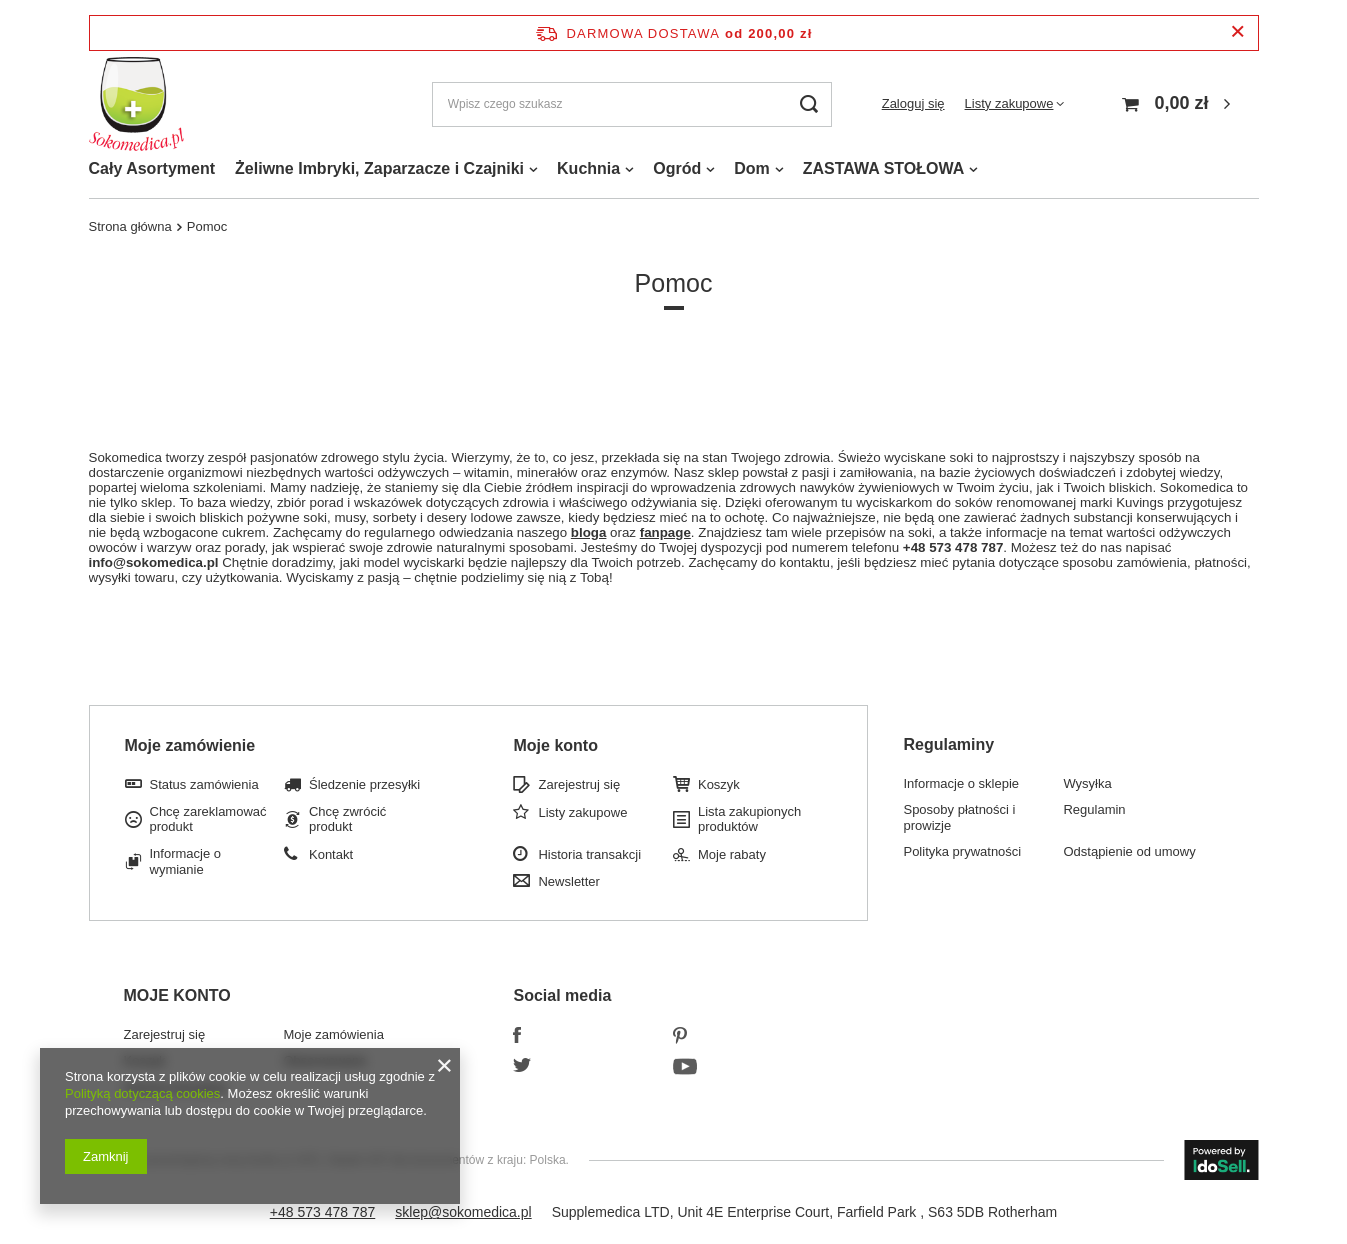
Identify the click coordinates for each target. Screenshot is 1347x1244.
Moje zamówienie (190, 745)
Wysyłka (1087, 783)
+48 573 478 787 (323, 1212)
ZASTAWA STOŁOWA (883, 168)
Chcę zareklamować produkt (208, 819)
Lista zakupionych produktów (749, 819)
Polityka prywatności (962, 851)
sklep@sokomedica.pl (463, 1212)
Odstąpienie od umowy (1129, 851)
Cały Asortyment (152, 168)
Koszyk (719, 784)
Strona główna (130, 226)
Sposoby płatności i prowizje (959, 817)
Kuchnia (588, 168)
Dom (752, 168)
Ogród (677, 168)
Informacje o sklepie (961, 783)
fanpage (665, 532)
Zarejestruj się (579, 784)
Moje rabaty (732, 854)
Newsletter (568, 881)
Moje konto (555, 745)
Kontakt (331, 854)
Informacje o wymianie (186, 861)
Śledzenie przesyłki (364, 784)
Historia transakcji (589, 854)
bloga (589, 532)
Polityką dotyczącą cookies (142, 1093)
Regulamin (1094, 809)
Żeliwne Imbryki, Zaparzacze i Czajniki (379, 168)
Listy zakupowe (1009, 103)
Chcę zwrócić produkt (347, 819)
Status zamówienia (204, 784)
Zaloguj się (913, 103)
